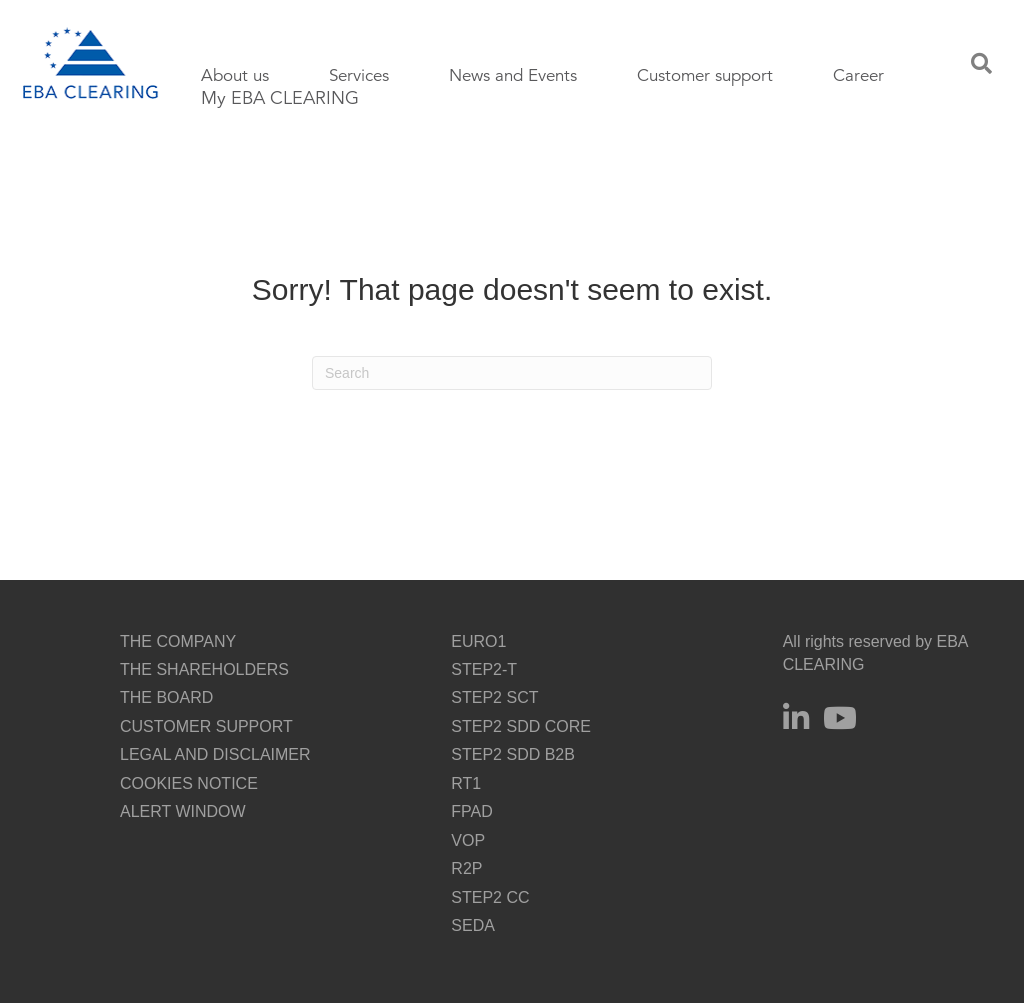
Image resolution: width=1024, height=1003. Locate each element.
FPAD (471, 811)
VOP (468, 840)
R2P (466, 868)
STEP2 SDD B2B (513, 754)
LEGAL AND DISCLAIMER (215, 754)
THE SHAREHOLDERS (204, 669)
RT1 (466, 783)
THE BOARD (166, 697)
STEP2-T (484, 669)
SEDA (473, 925)
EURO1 (478, 641)
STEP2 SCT (494, 697)
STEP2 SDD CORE (521, 726)
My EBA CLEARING (280, 98)
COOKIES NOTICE (189, 783)
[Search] (512, 373)
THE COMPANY (178, 641)
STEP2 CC (490, 897)
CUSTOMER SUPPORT (206, 726)
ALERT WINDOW (183, 811)
